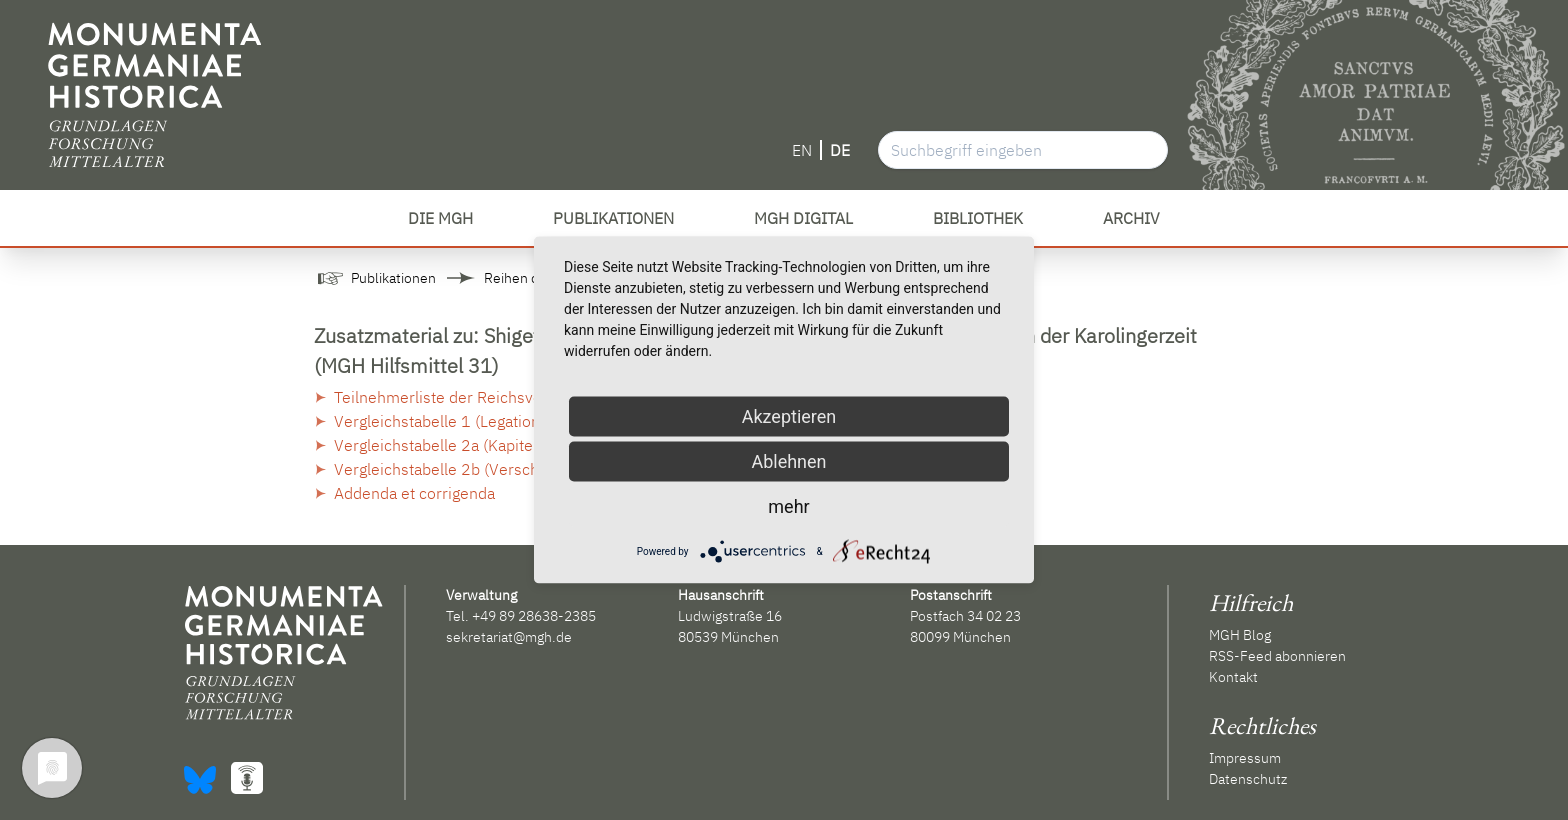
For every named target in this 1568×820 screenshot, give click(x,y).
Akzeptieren (789, 416)
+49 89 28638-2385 (534, 616)
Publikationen (393, 278)
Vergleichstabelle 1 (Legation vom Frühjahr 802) (506, 421)
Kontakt (1233, 677)
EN (802, 150)
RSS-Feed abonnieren (1277, 656)
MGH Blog (1240, 635)
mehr (788, 506)
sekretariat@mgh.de (509, 637)
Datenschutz (1248, 779)
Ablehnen (788, 461)
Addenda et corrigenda (414, 493)
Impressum (1245, 758)
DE (840, 150)
